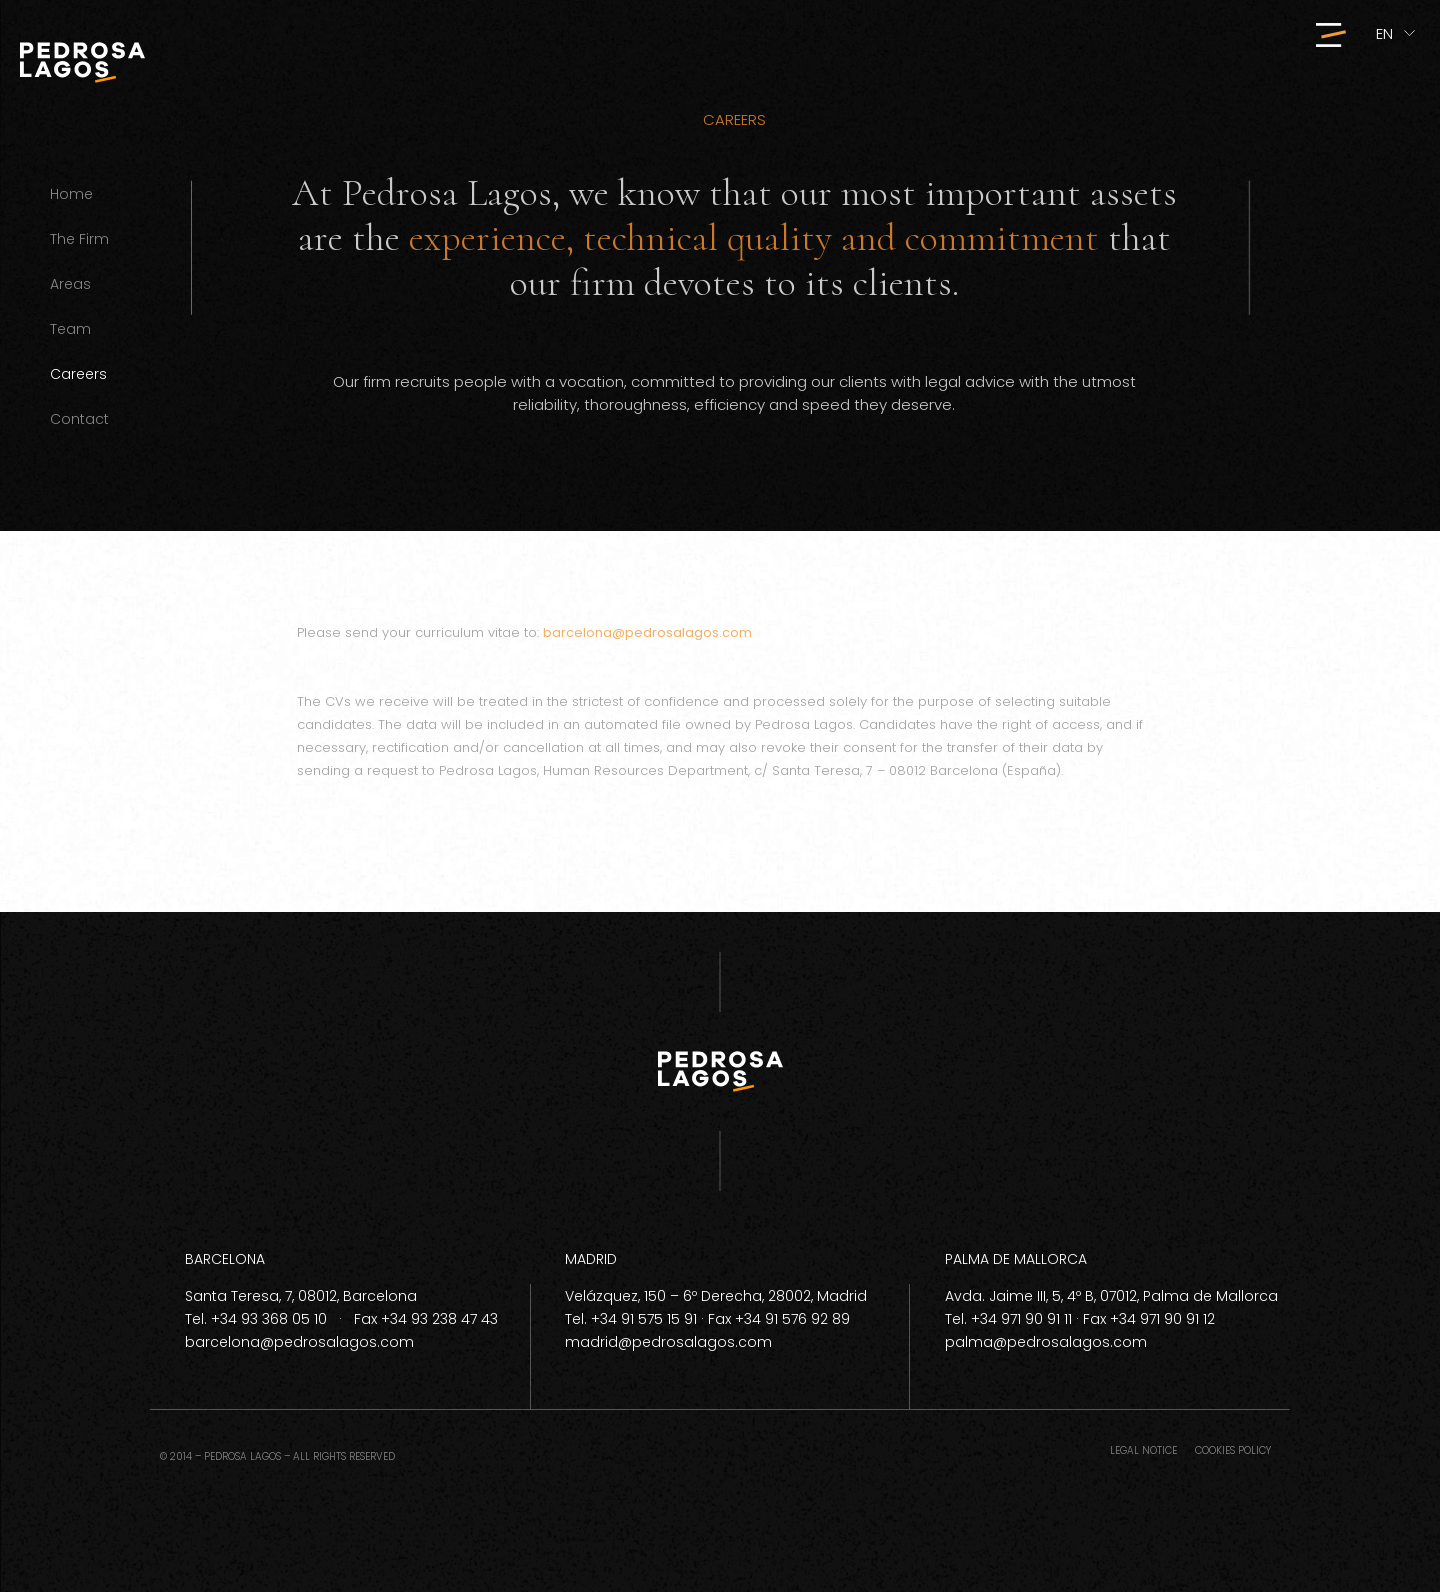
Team (70, 329)
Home (71, 194)
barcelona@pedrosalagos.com (647, 632)
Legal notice (1143, 1450)
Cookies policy (1233, 1450)
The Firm (79, 239)
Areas (70, 284)
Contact (79, 419)
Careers (78, 374)
